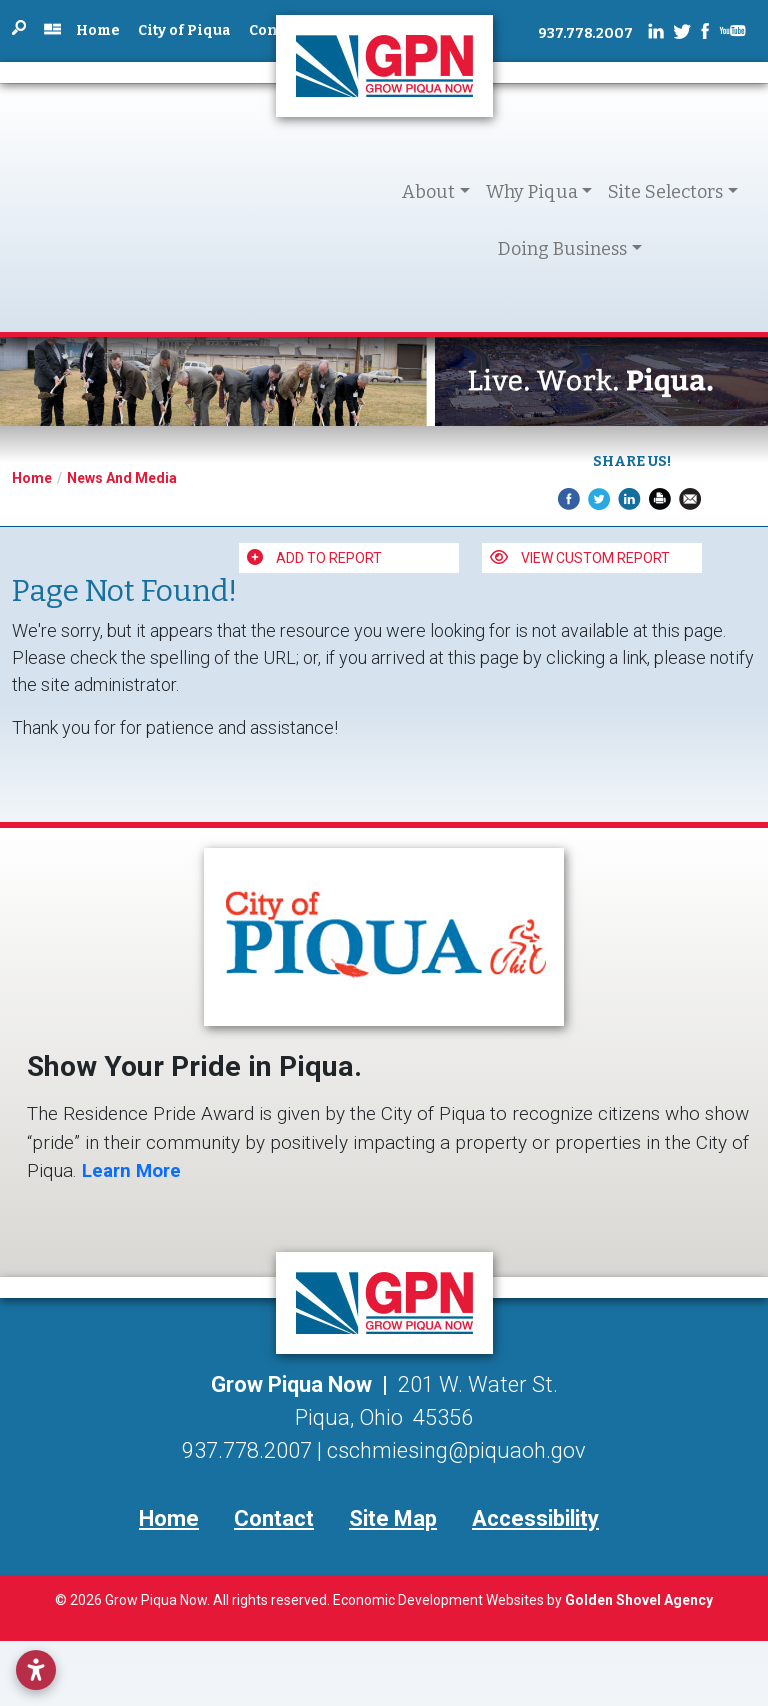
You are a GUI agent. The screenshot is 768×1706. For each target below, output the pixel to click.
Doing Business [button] (562, 249)
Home (98, 30)
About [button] (428, 192)
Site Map (393, 1518)
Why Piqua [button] (532, 192)
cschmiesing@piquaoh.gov (456, 1450)
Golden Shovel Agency (639, 1600)
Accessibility (535, 1518)
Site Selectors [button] (665, 192)
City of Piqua (184, 30)
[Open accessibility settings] (36, 1670)
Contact (274, 1518)
